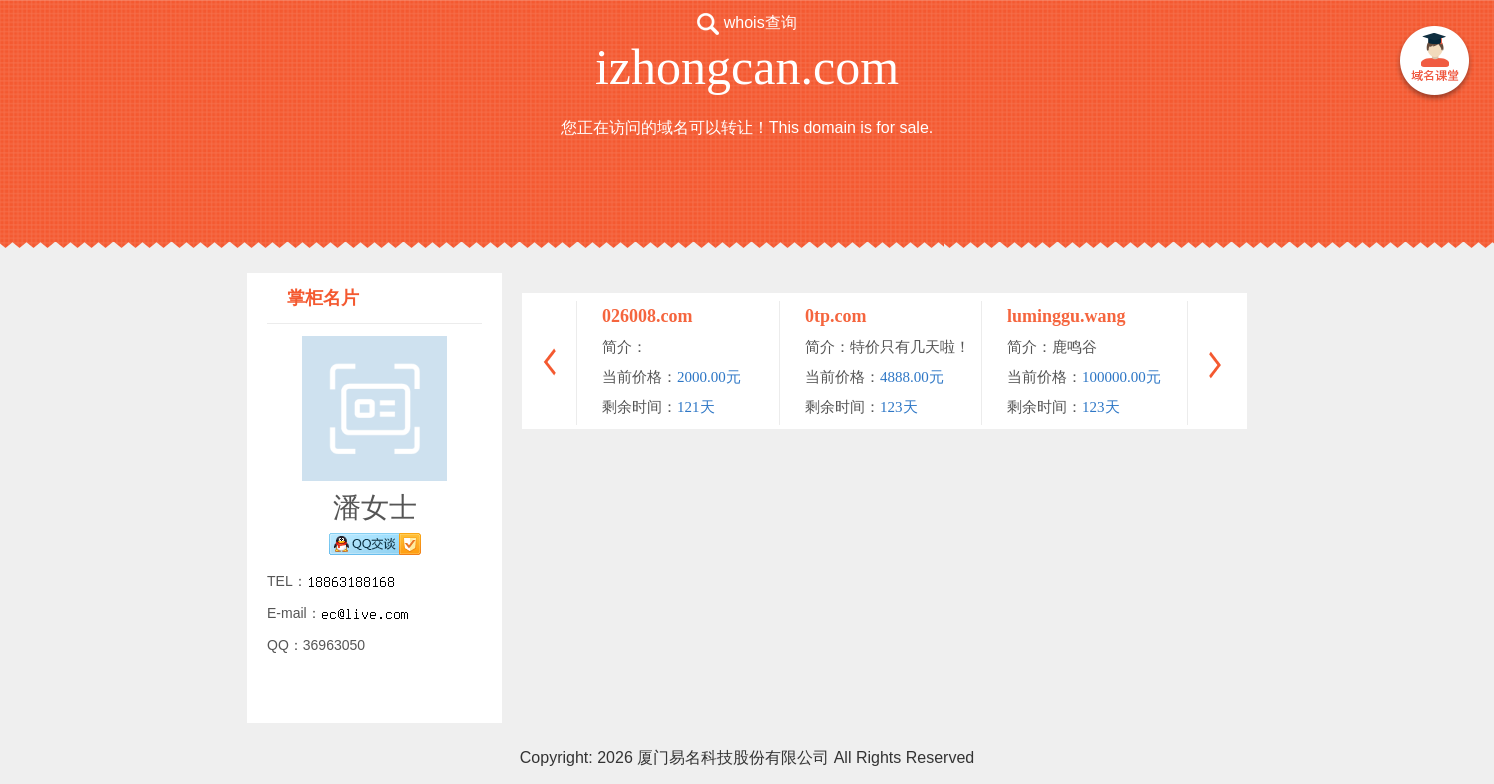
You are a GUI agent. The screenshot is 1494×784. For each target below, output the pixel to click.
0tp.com (836, 316)
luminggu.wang (1066, 316)
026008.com (647, 316)
